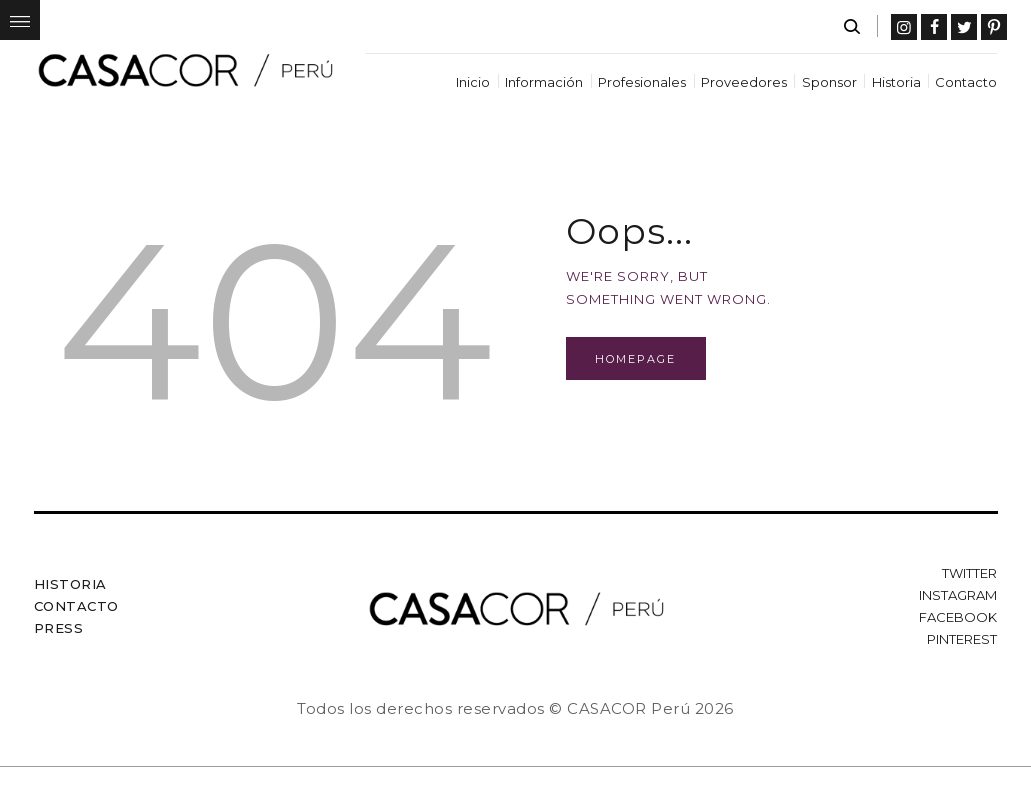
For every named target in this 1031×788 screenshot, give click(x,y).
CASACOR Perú (628, 708)
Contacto (76, 606)
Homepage (635, 359)
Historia (70, 584)
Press (59, 628)
